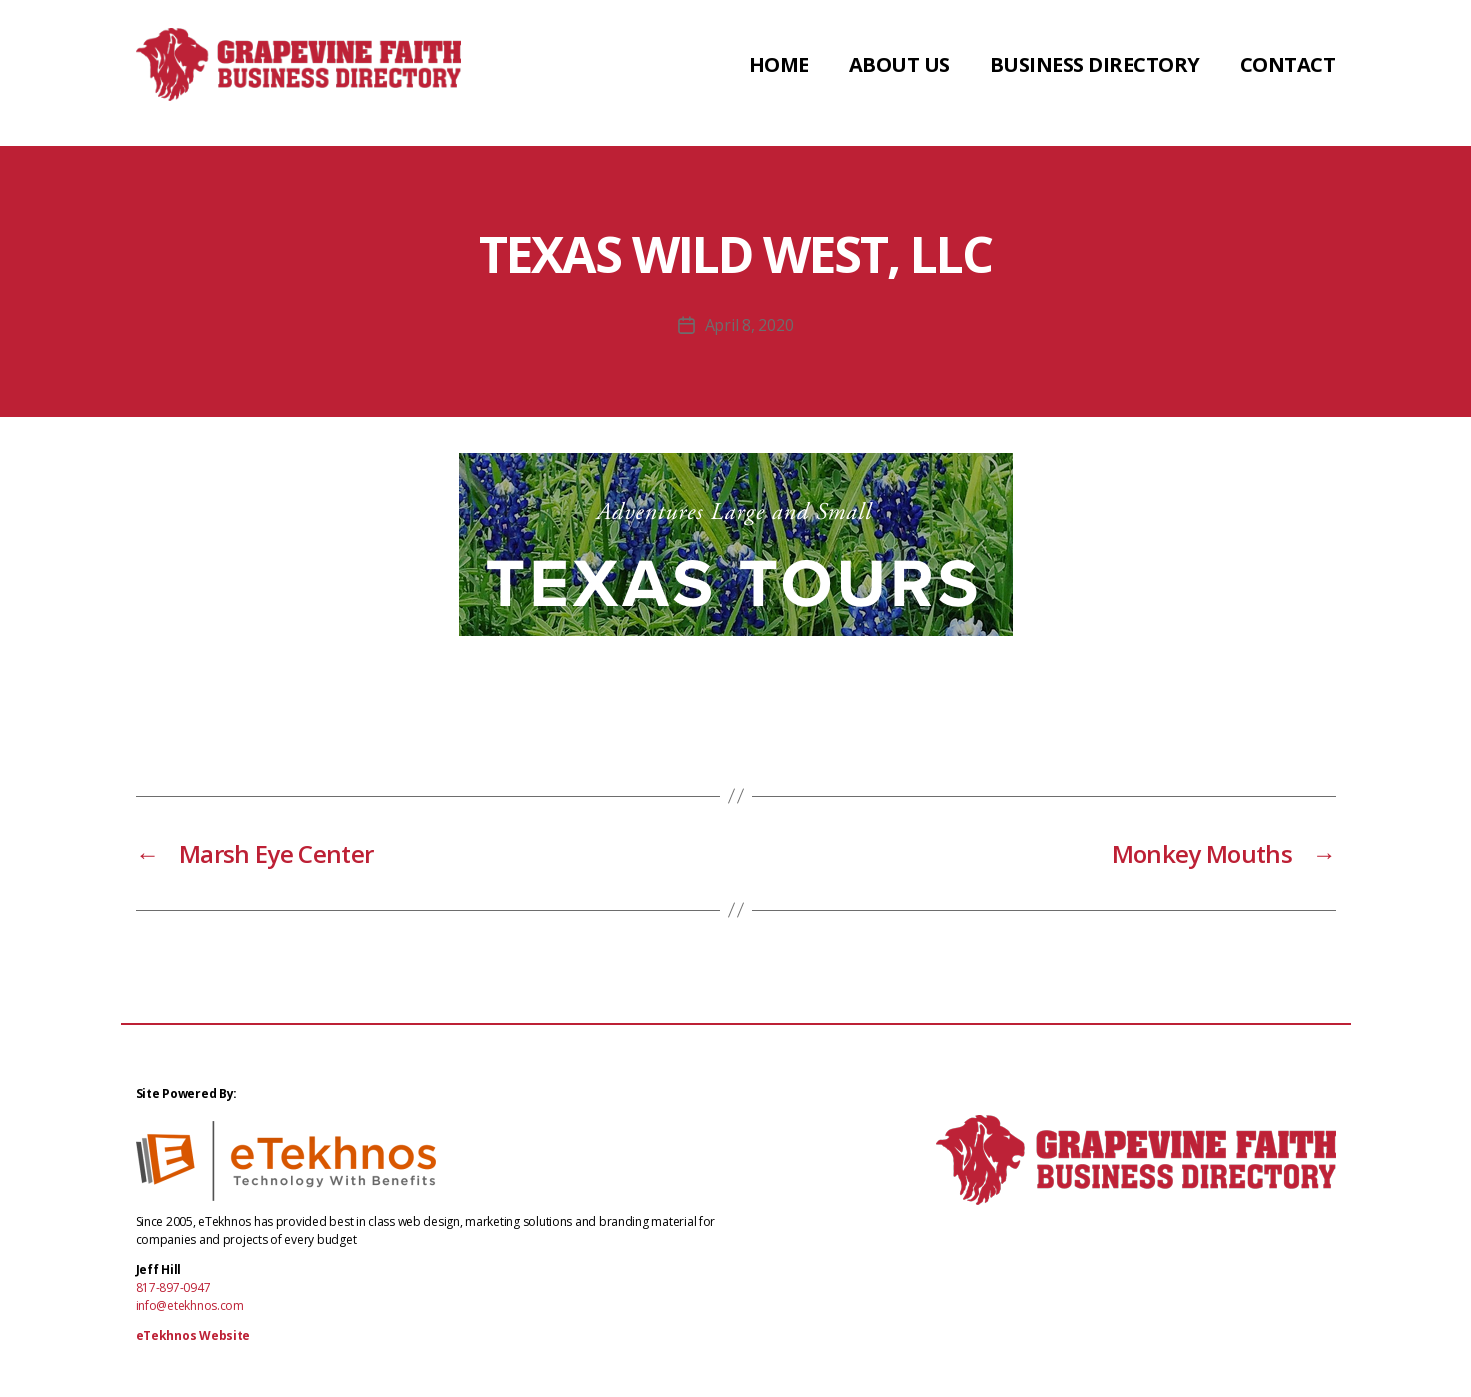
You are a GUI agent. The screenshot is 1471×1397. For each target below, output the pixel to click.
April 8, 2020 (749, 325)
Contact (1288, 73)
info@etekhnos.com (190, 1305)
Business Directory (1095, 73)
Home (779, 73)
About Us (899, 73)
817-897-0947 (173, 1287)
